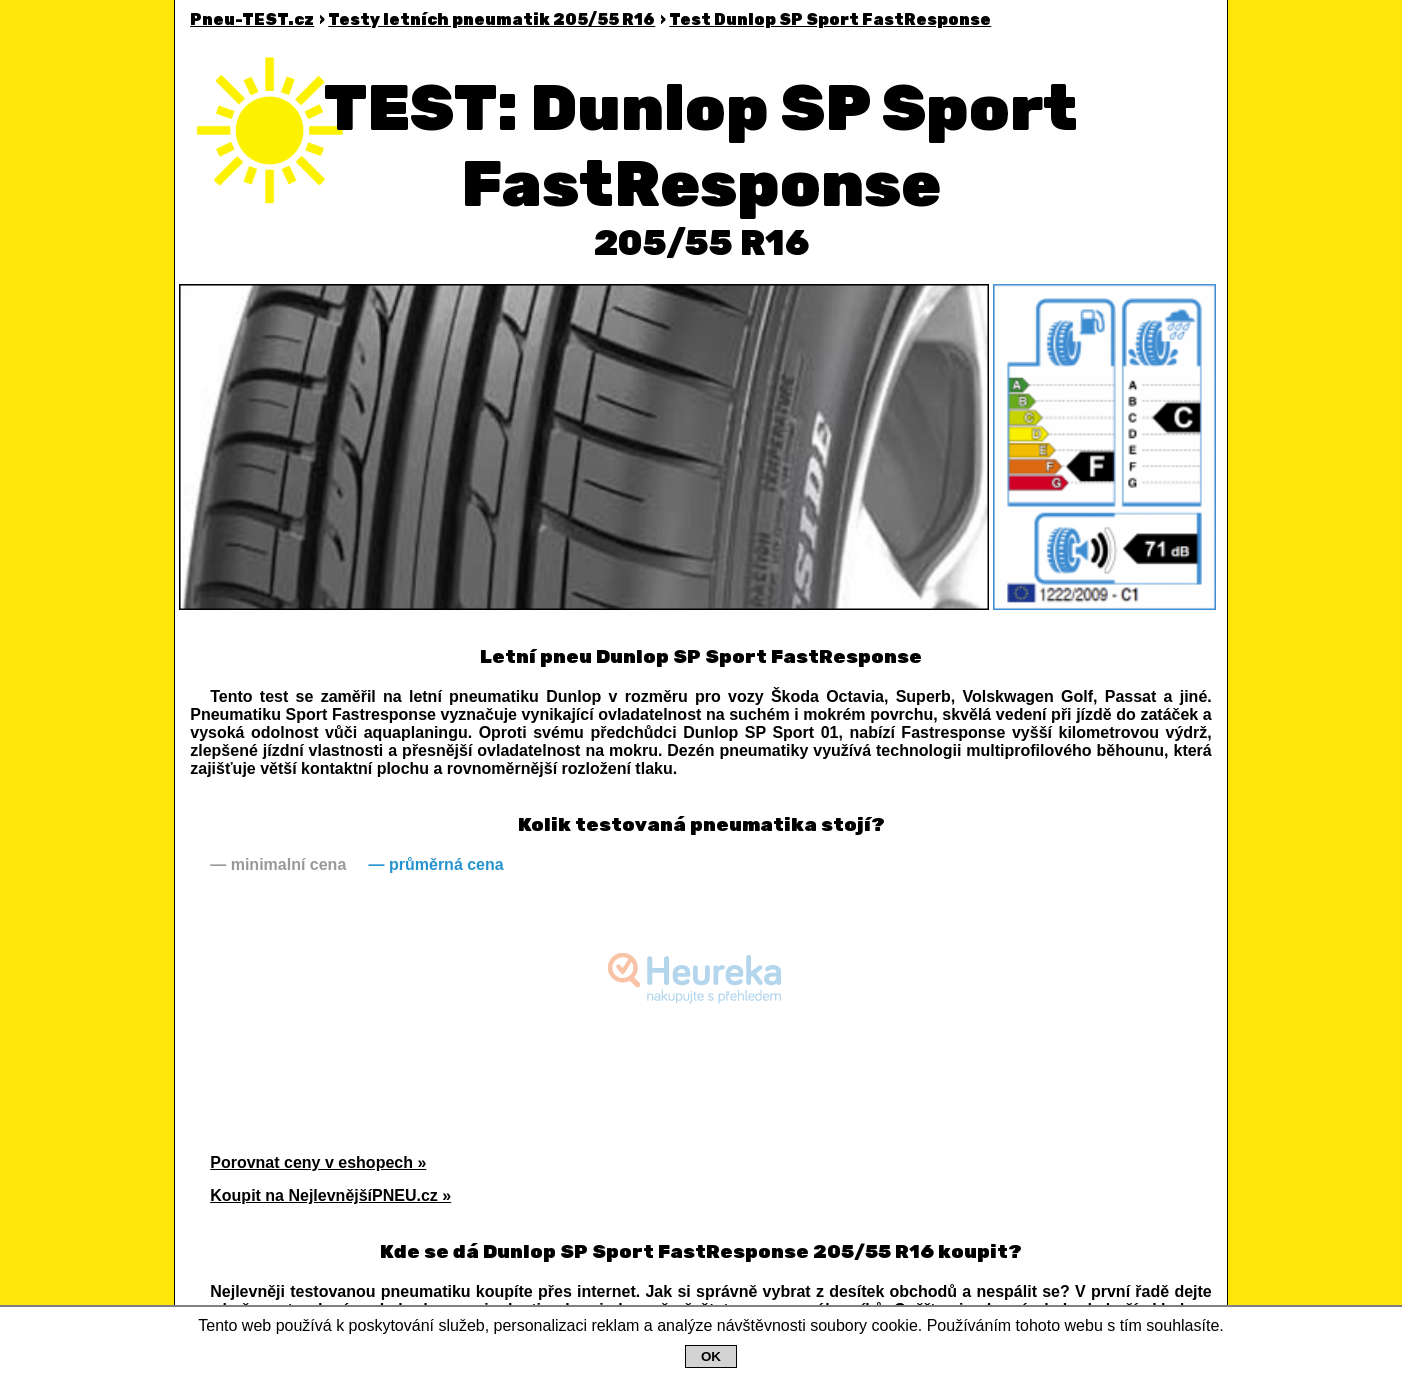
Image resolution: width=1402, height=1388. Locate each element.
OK (711, 1356)
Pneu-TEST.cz (252, 19)
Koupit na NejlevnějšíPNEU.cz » (330, 1195)
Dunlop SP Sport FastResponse (830, 19)
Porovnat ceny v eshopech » (318, 1162)
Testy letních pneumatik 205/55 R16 (491, 19)
